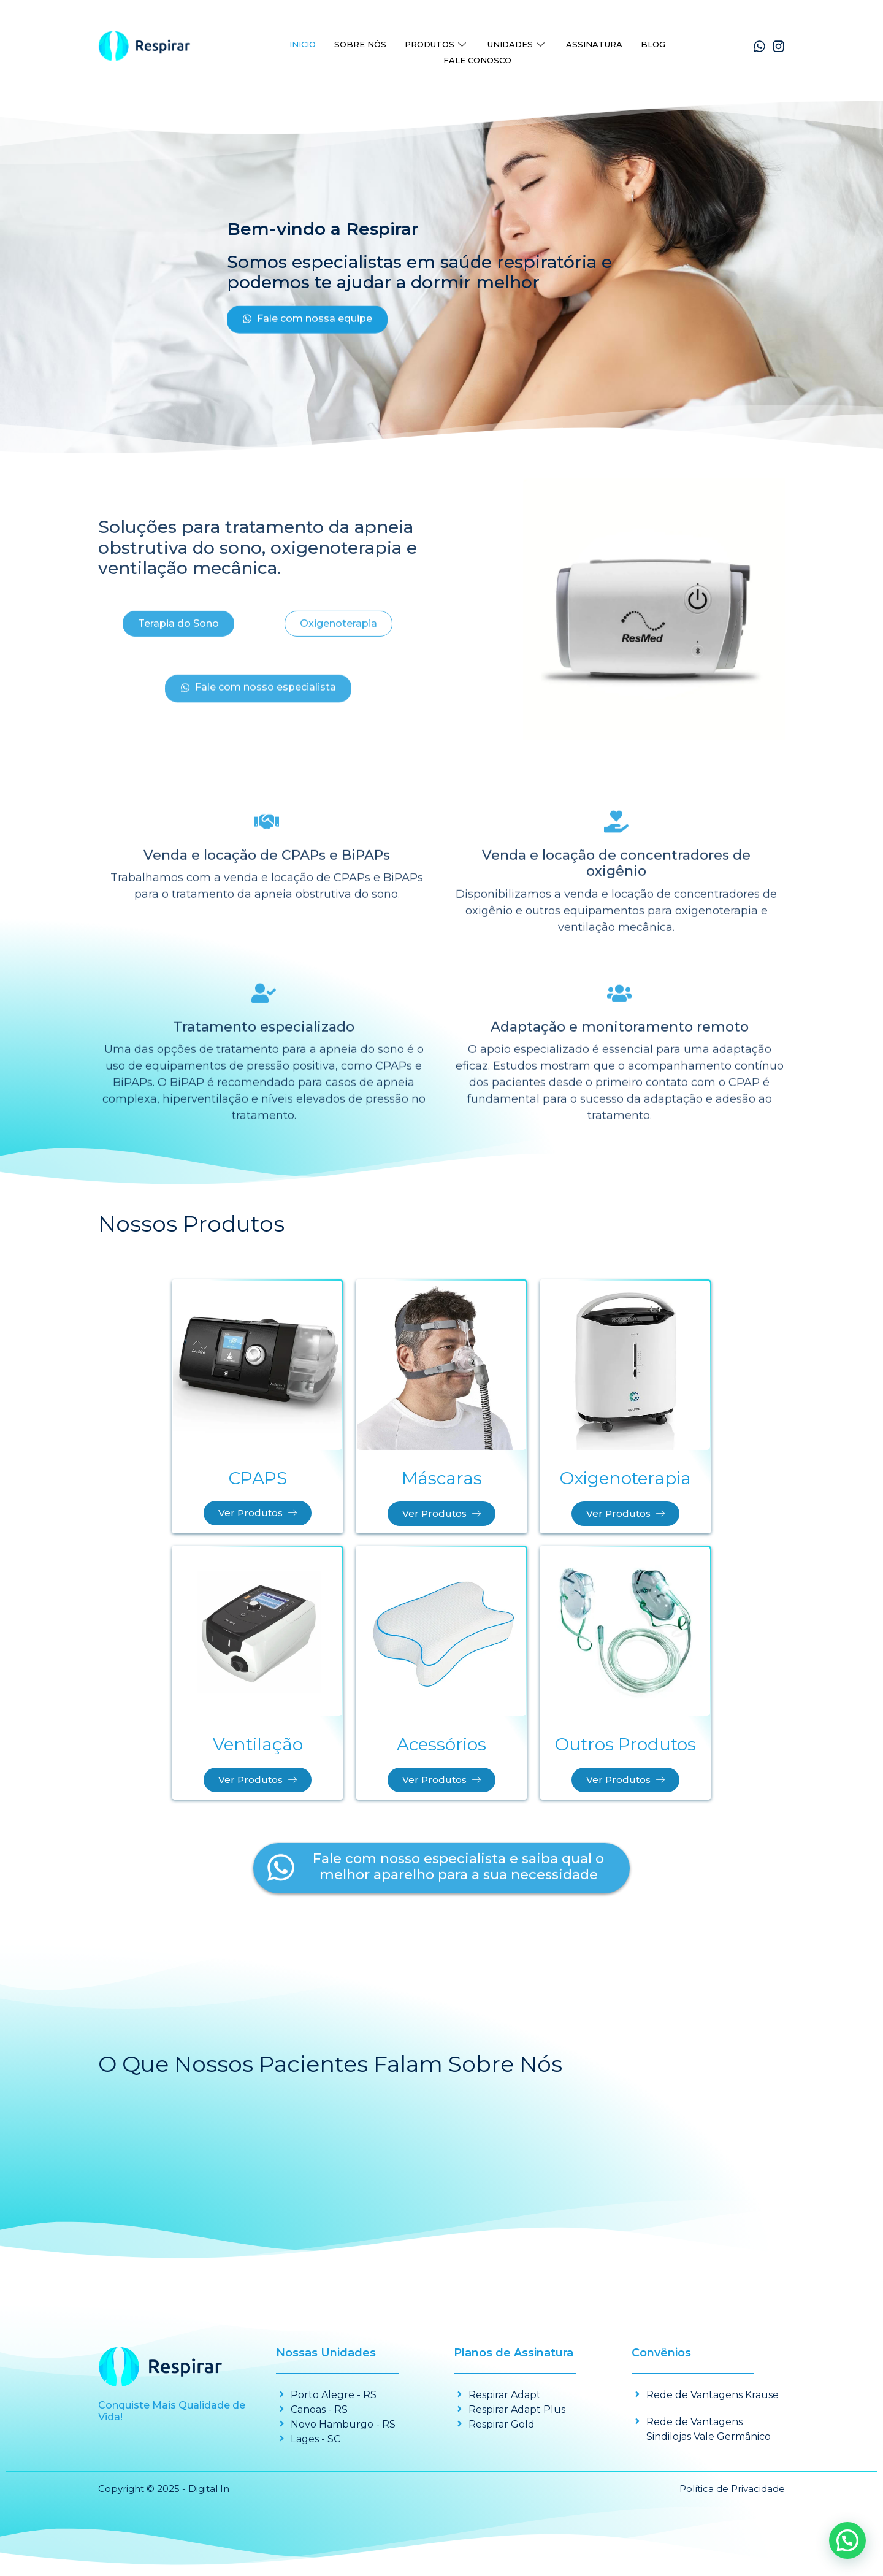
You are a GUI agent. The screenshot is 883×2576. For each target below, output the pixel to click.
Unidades (517, 42)
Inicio (302, 42)
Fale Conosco (477, 54)
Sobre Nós (360, 42)
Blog (653, 42)
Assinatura (594, 42)
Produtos (437, 42)
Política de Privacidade (732, 2491)
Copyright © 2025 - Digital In (163, 2491)
